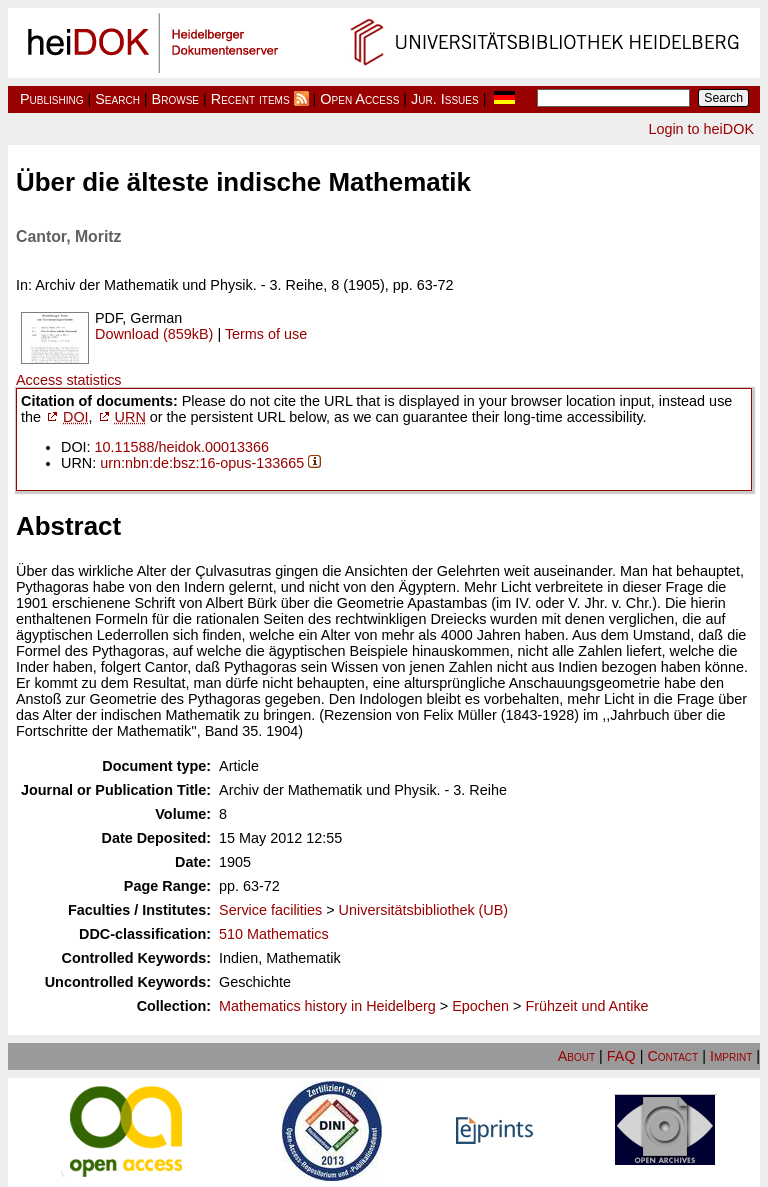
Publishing (52, 99)
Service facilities (270, 910)
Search (117, 99)
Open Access (359, 99)
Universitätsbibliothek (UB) (424, 910)
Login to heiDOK (701, 129)
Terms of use (266, 334)
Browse (175, 99)
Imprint (731, 1056)
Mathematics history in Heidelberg (327, 1006)
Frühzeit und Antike (586, 1006)
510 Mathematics (274, 934)
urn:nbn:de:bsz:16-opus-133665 (202, 463)
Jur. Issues (445, 99)
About (576, 1056)
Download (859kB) (154, 334)
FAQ (621, 1056)
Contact (672, 1056)
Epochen (480, 1006)
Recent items (250, 99)
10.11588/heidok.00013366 (182, 447)
